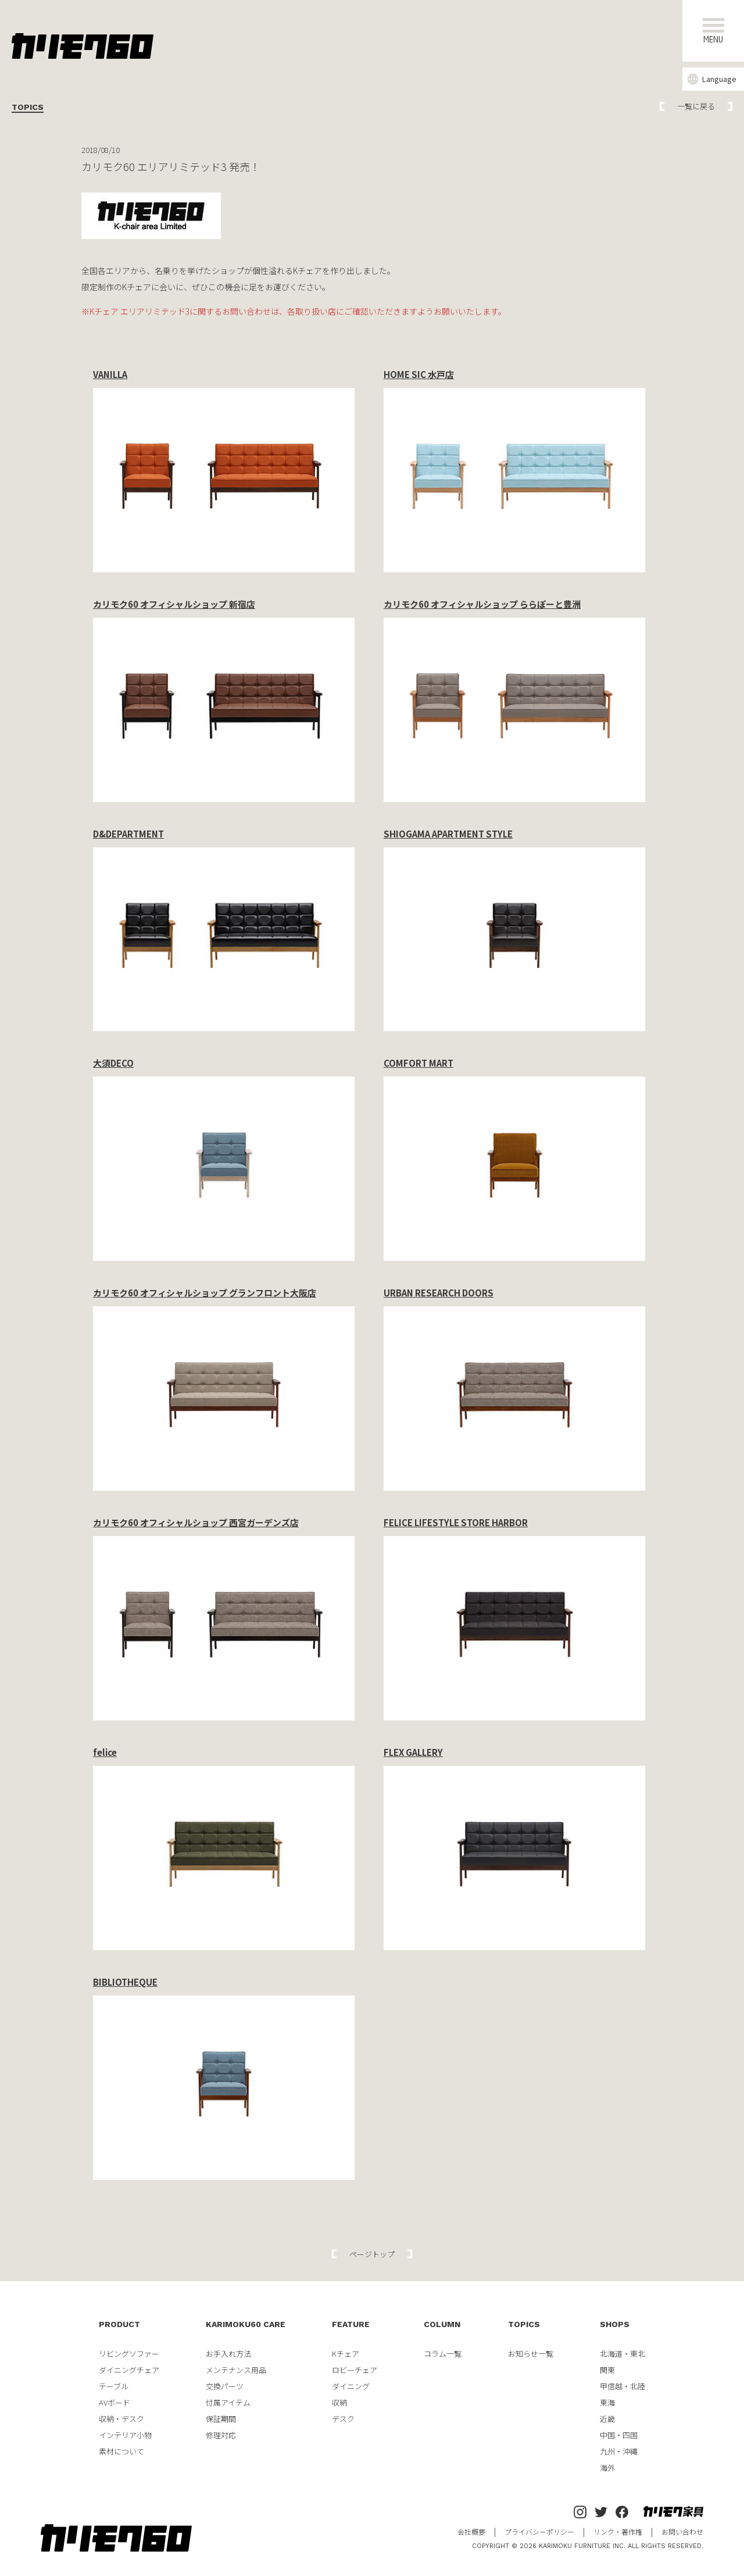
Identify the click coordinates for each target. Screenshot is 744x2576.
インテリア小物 (125, 2434)
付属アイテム (228, 2402)
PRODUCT (119, 2324)
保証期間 (221, 2418)
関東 (607, 2369)
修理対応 (221, 2434)
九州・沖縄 (619, 2451)
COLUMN (442, 2324)
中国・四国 (619, 2434)
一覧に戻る (696, 106)
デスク (343, 2418)
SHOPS (614, 2324)
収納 (339, 2402)
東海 (607, 2402)
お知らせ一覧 (530, 2353)
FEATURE (351, 2324)
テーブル (113, 2386)
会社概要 (471, 2531)
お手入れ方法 (228, 2353)
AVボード (114, 2402)
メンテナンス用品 (236, 2369)
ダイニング (351, 2386)
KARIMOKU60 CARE (245, 2324)
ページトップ (372, 2254)
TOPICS (524, 2324)
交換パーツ (225, 2386)
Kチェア (345, 2353)
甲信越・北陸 (622, 2386)
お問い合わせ (682, 2531)
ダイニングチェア (129, 2369)
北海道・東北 (622, 2353)
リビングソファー (129, 2353)
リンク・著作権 (617, 2531)
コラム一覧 (443, 2353)
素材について (121, 2451)
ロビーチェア (354, 2369)
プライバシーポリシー (539, 2531)
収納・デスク (121, 2418)
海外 (607, 2467)
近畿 (607, 2418)
